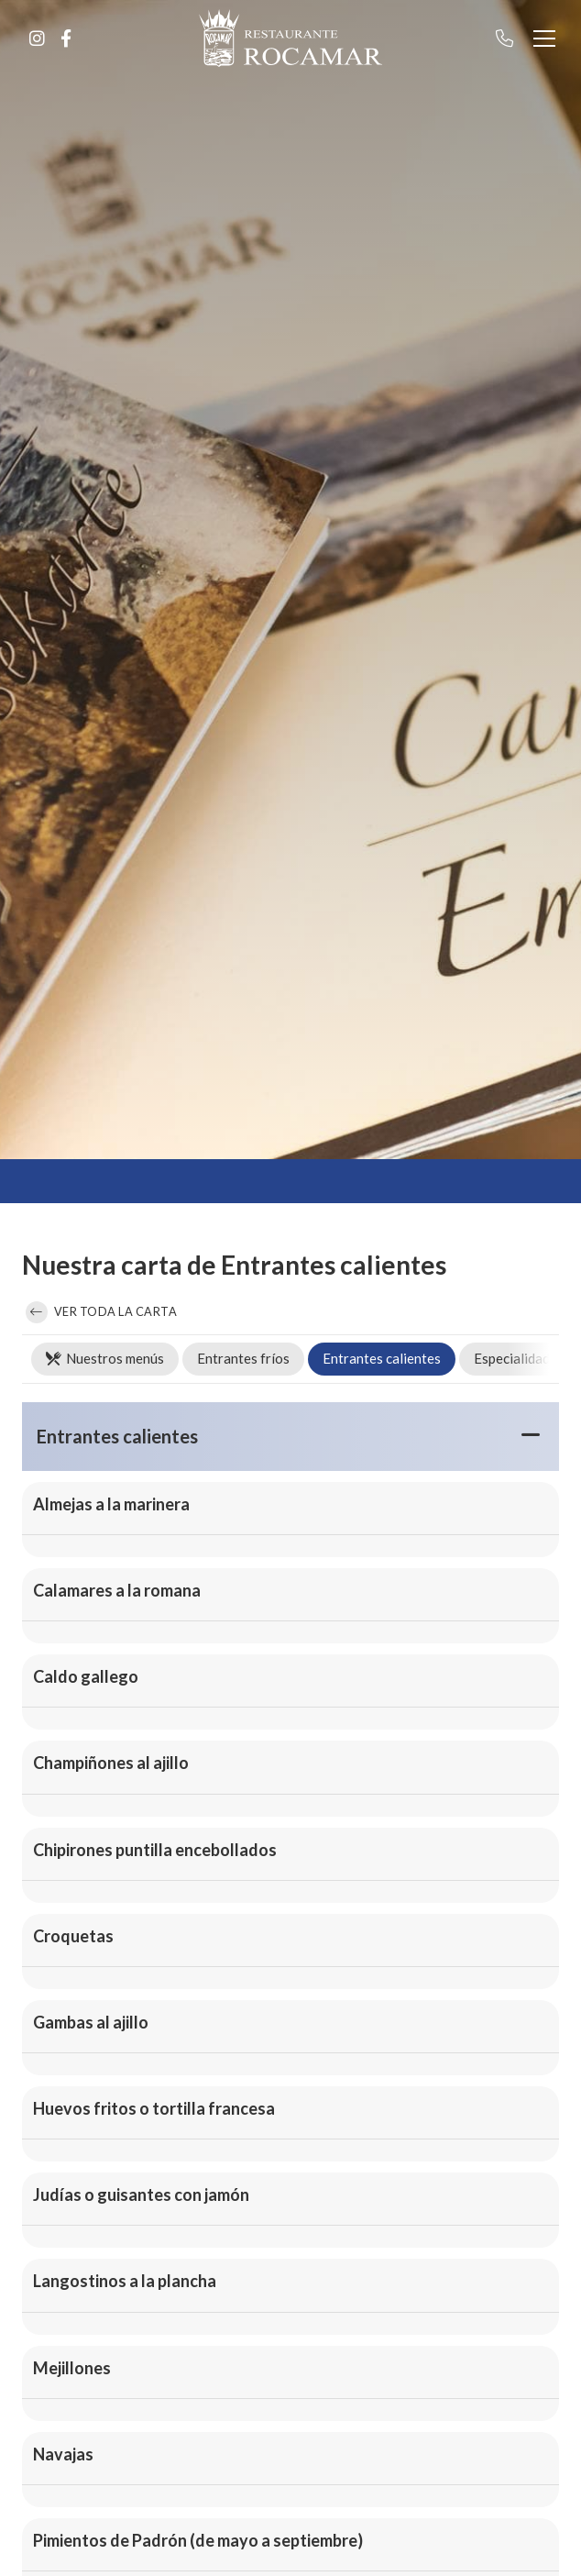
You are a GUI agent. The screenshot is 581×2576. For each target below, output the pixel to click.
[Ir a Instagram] (36, 38)
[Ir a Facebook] (66, 38)
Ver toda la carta (101, 1312)
